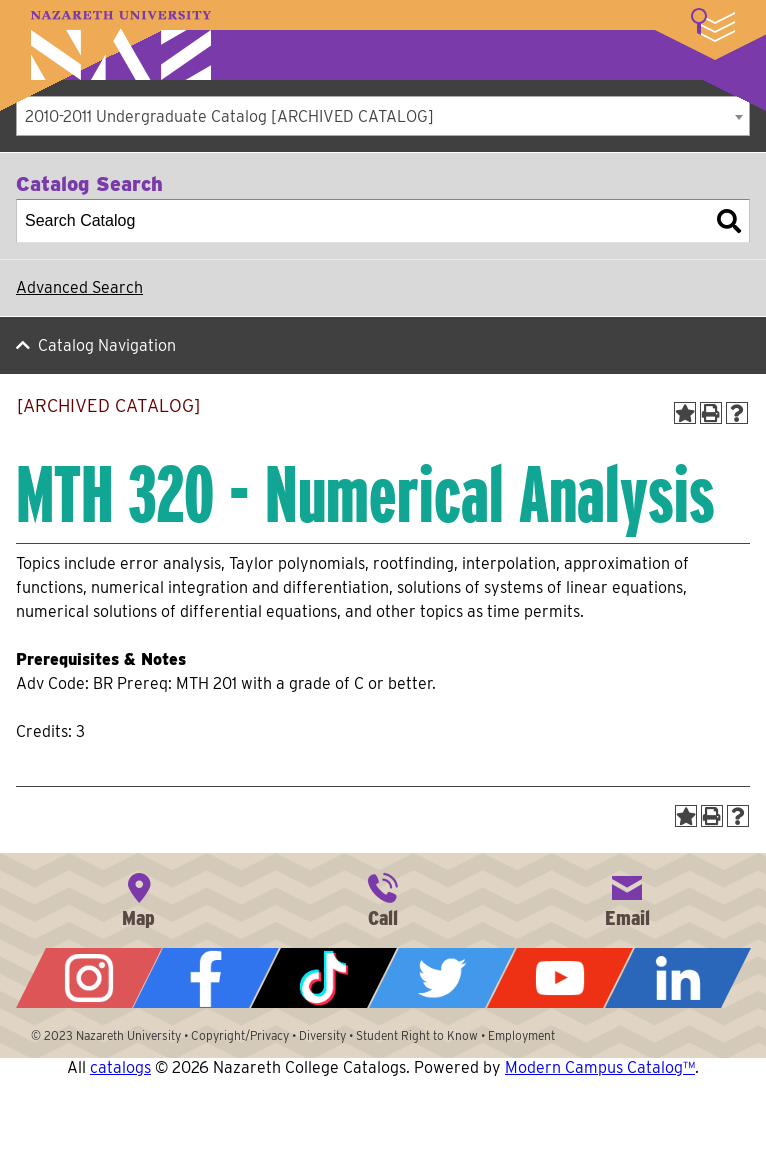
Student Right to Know (417, 1035)
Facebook (206, 978)
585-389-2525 (383, 898)
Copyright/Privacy (240, 1035)
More (713, 25)
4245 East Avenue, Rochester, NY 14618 (139, 898)
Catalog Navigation (107, 345)
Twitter (442, 978)
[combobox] (383, 116)
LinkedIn (678, 978)
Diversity (322, 1035)
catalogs (120, 1067)
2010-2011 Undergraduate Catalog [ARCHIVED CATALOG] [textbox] (229, 116)
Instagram (89, 978)
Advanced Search (79, 287)
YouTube (560, 978)
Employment (521, 1035)
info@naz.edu (627, 898)
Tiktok (324, 978)
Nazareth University (121, 45)
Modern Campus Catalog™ (600, 1067)
